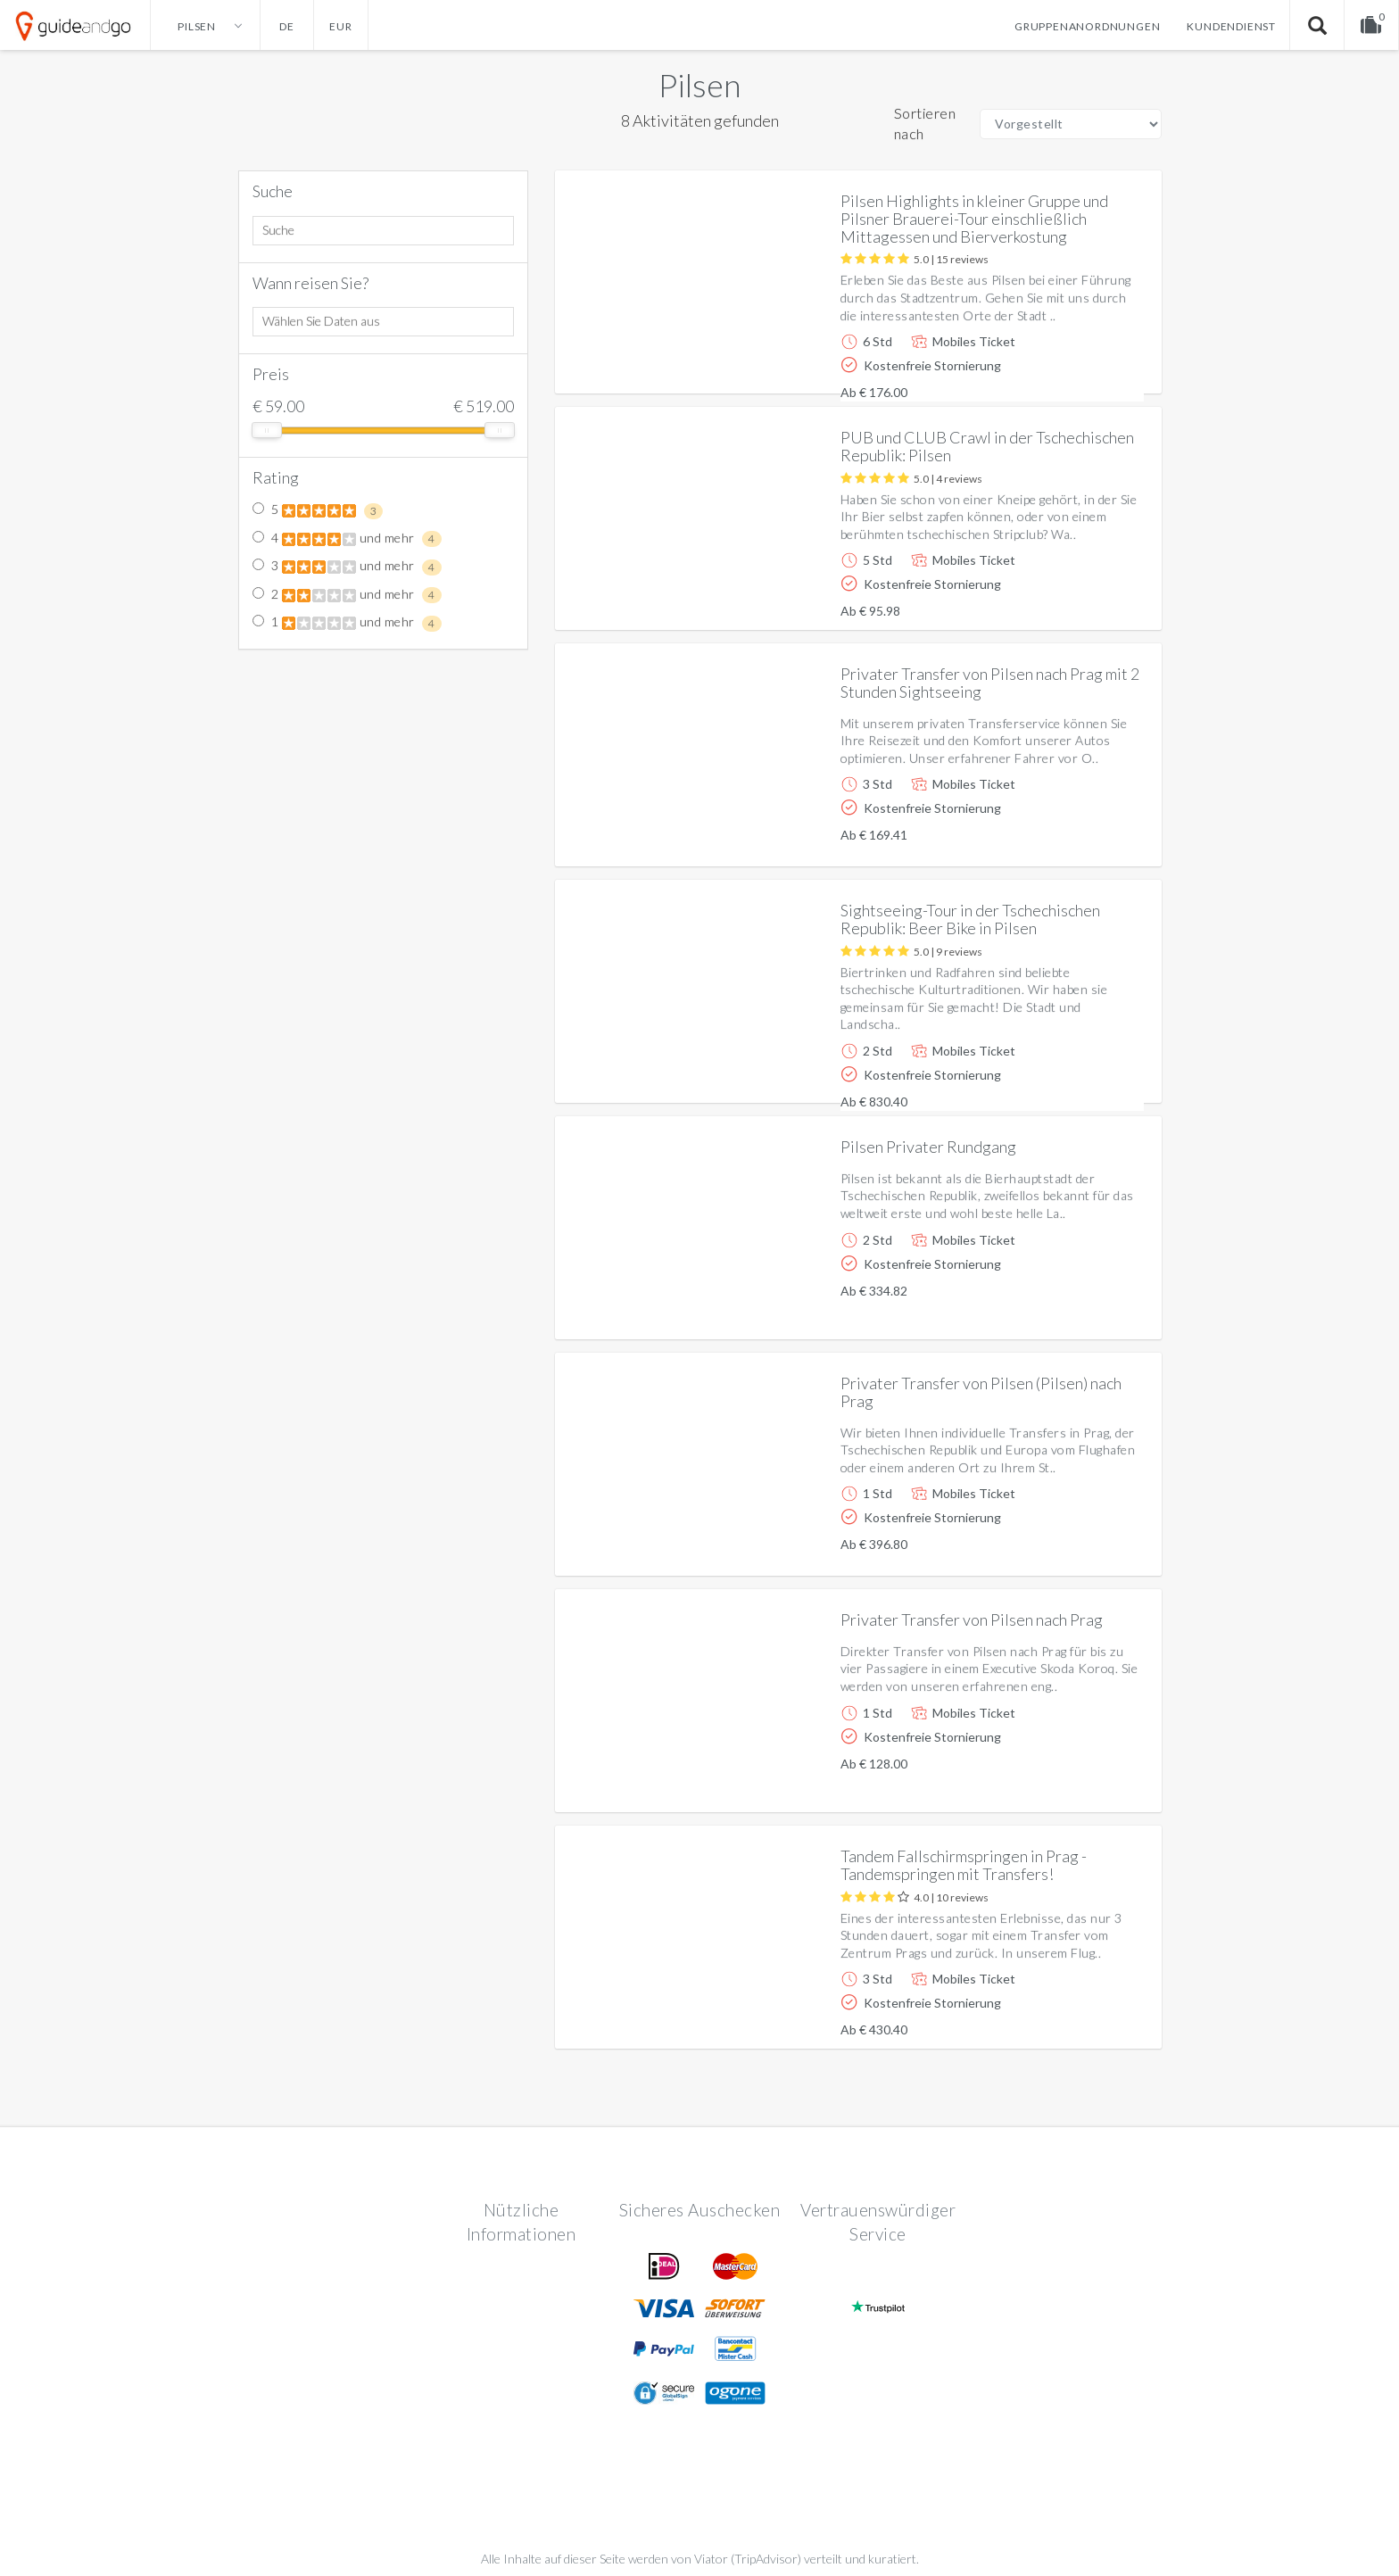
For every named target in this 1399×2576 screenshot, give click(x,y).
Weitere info (1087, 365)
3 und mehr (347, 567)
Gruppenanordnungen (1087, 26)
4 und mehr (347, 539)
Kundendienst (1231, 26)
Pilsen (699, 84)
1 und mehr (347, 623)
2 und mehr (347, 595)
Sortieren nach (925, 123)
